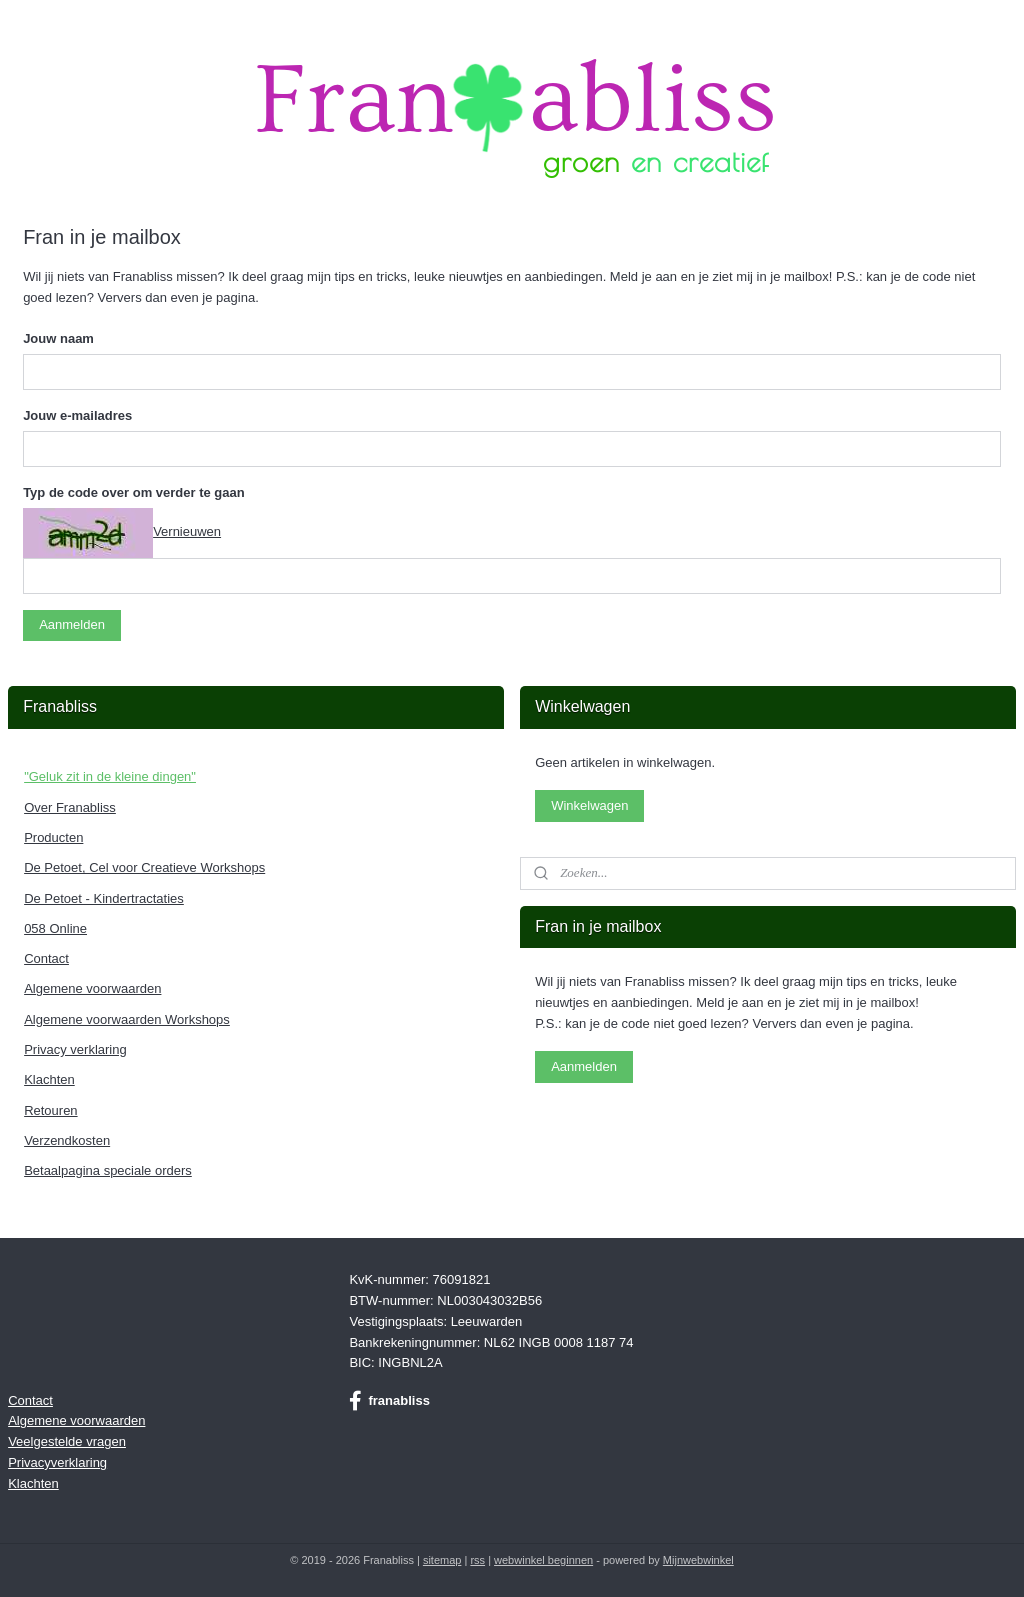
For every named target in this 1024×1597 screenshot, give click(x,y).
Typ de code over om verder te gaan (134, 492)
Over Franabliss (70, 807)
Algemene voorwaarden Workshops (127, 1019)
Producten (53, 837)
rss (477, 1560)
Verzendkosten (67, 1140)
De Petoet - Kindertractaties (104, 898)
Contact (46, 958)
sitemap (442, 1560)
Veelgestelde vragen (67, 1441)
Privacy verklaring (75, 1049)
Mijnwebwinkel (698, 1560)
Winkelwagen (589, 805)
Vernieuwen (187, 531)
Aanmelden (72, 624)
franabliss (389, 1401)
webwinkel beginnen (543, 1560)
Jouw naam (58, 338)
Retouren (50, 1110)
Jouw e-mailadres (77, 415)
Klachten (49, 1079)
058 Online (55, 928)
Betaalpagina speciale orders (108, 1170)
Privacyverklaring (57, 1462)
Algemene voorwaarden (92, 988)
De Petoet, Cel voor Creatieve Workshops (144, 867)
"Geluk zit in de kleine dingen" (110, 776)
